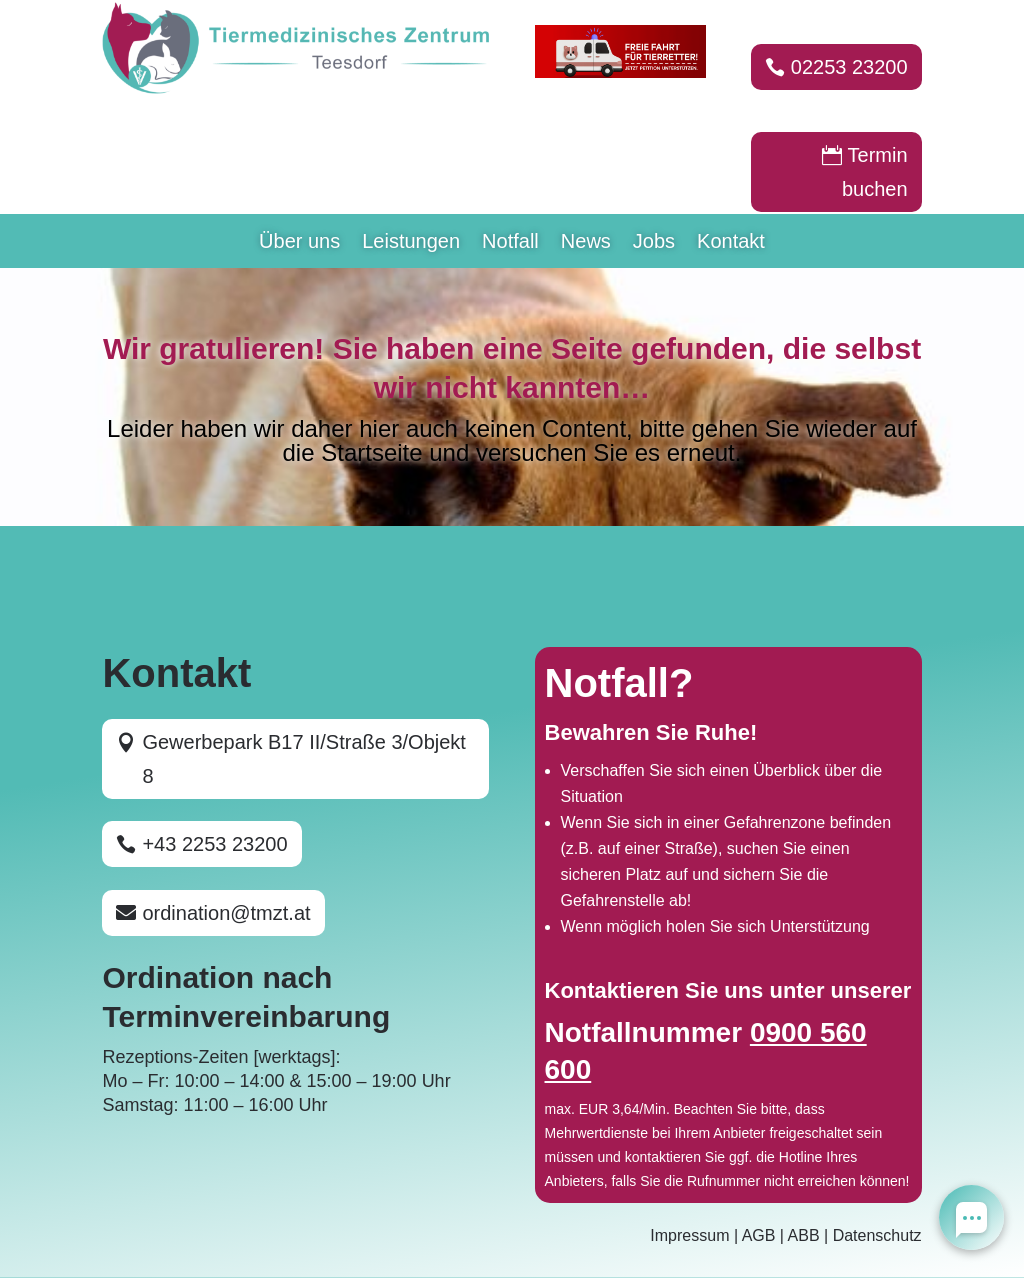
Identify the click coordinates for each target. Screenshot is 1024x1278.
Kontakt (731, 243)
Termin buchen (875, 172)
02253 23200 (849, 67)
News (586, 243)
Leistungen (411, 243)
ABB (804, 1235)
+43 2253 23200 (214, 844)
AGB (759, 1235)
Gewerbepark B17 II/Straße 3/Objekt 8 (304, 759)
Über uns (299, 243)
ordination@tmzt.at (226, 913)
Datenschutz (877, 1235)
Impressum (689, 1235)
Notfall (510, 243)
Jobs (654, 243)
